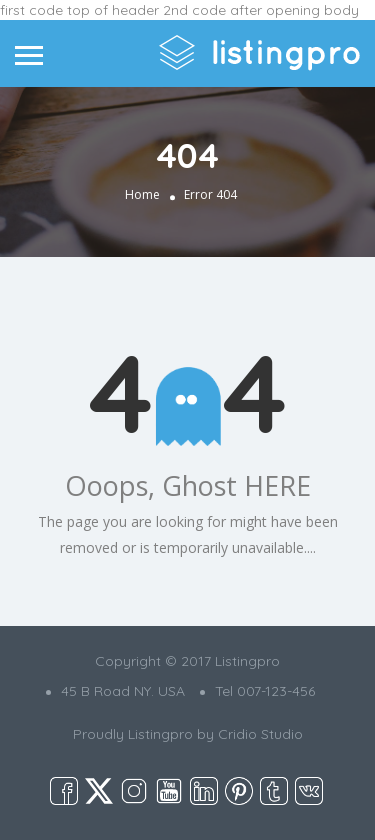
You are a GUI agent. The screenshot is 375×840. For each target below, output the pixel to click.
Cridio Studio (260, 734)
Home (142, 194)
